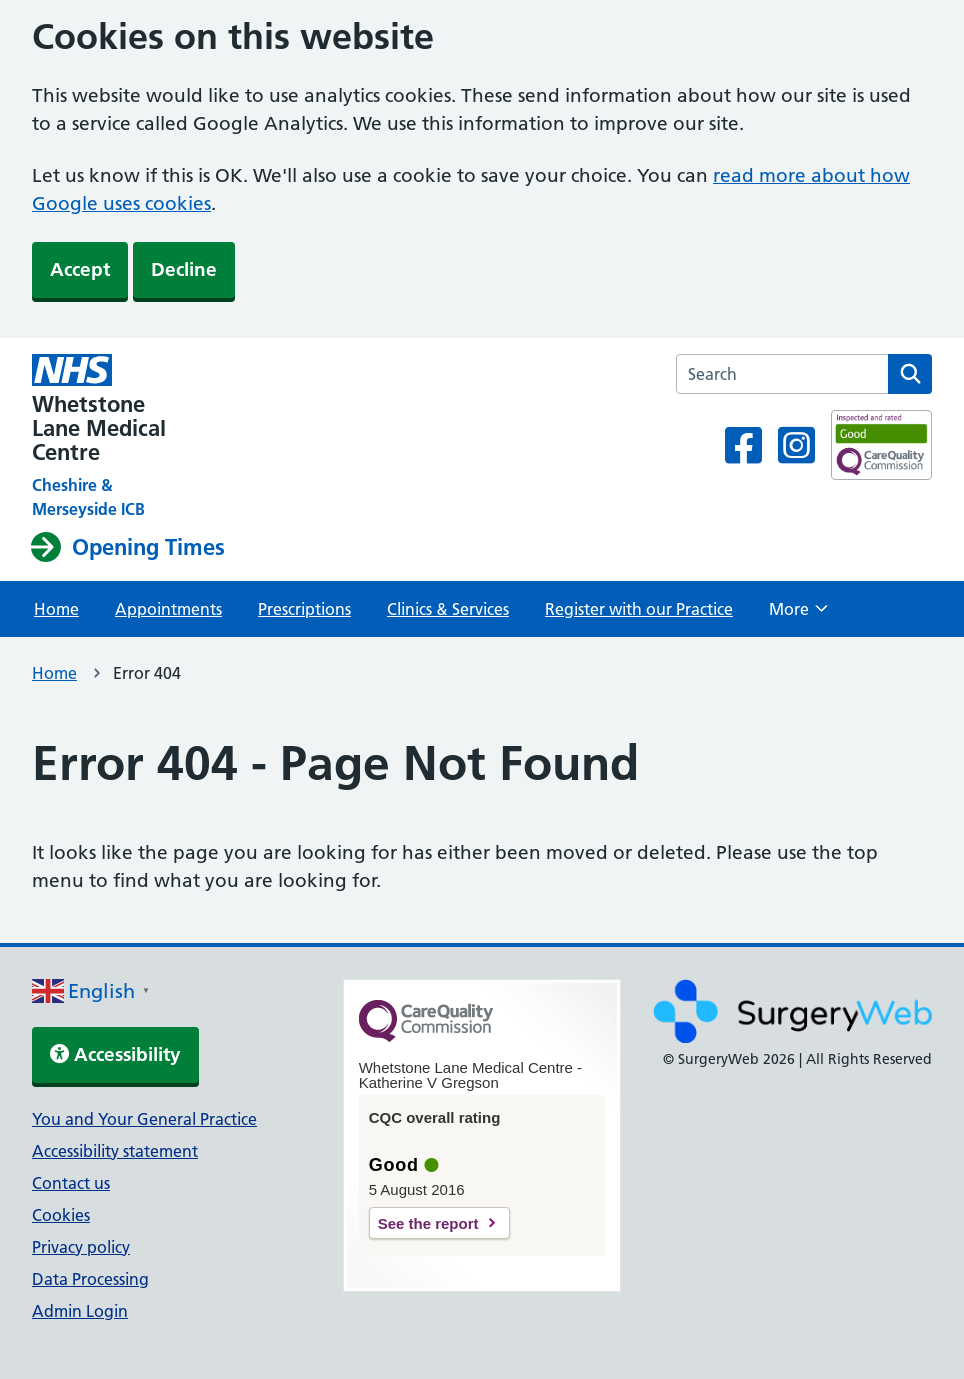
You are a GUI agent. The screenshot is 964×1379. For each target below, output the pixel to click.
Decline (184, 269)
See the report (428, 1223)
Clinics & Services (448, 609)
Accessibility (115, 1054)
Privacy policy (81, 1247)
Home (56, 609)
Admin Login (80, 1311)
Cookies (61, 1215)
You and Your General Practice (144, 1119)
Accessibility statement (115, 1151)
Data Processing (90, 1279)
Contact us (71, 1183)
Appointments (168, 609)
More (798, 615)
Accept (80, 269)
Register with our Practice (639, 609)
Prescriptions (304, 609)
